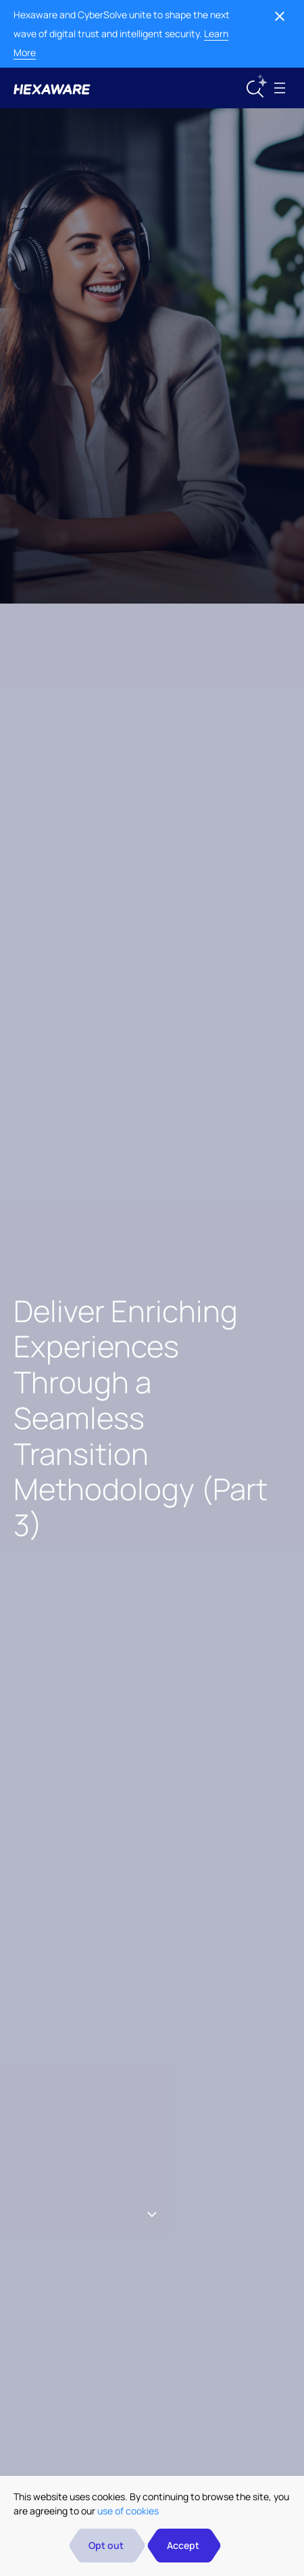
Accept (183, 2545)
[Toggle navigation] (279, 88)
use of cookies (128, 2510)
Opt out (106, 2545)
